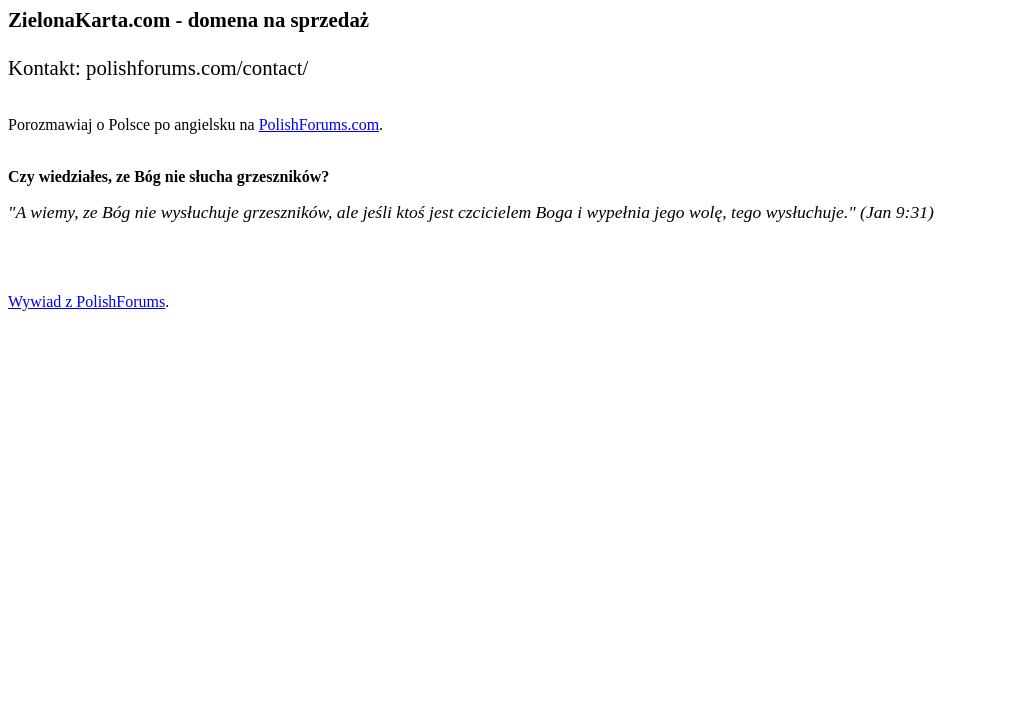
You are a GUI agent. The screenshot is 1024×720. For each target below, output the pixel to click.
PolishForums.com (319, 124)
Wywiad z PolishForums (86, 301)
